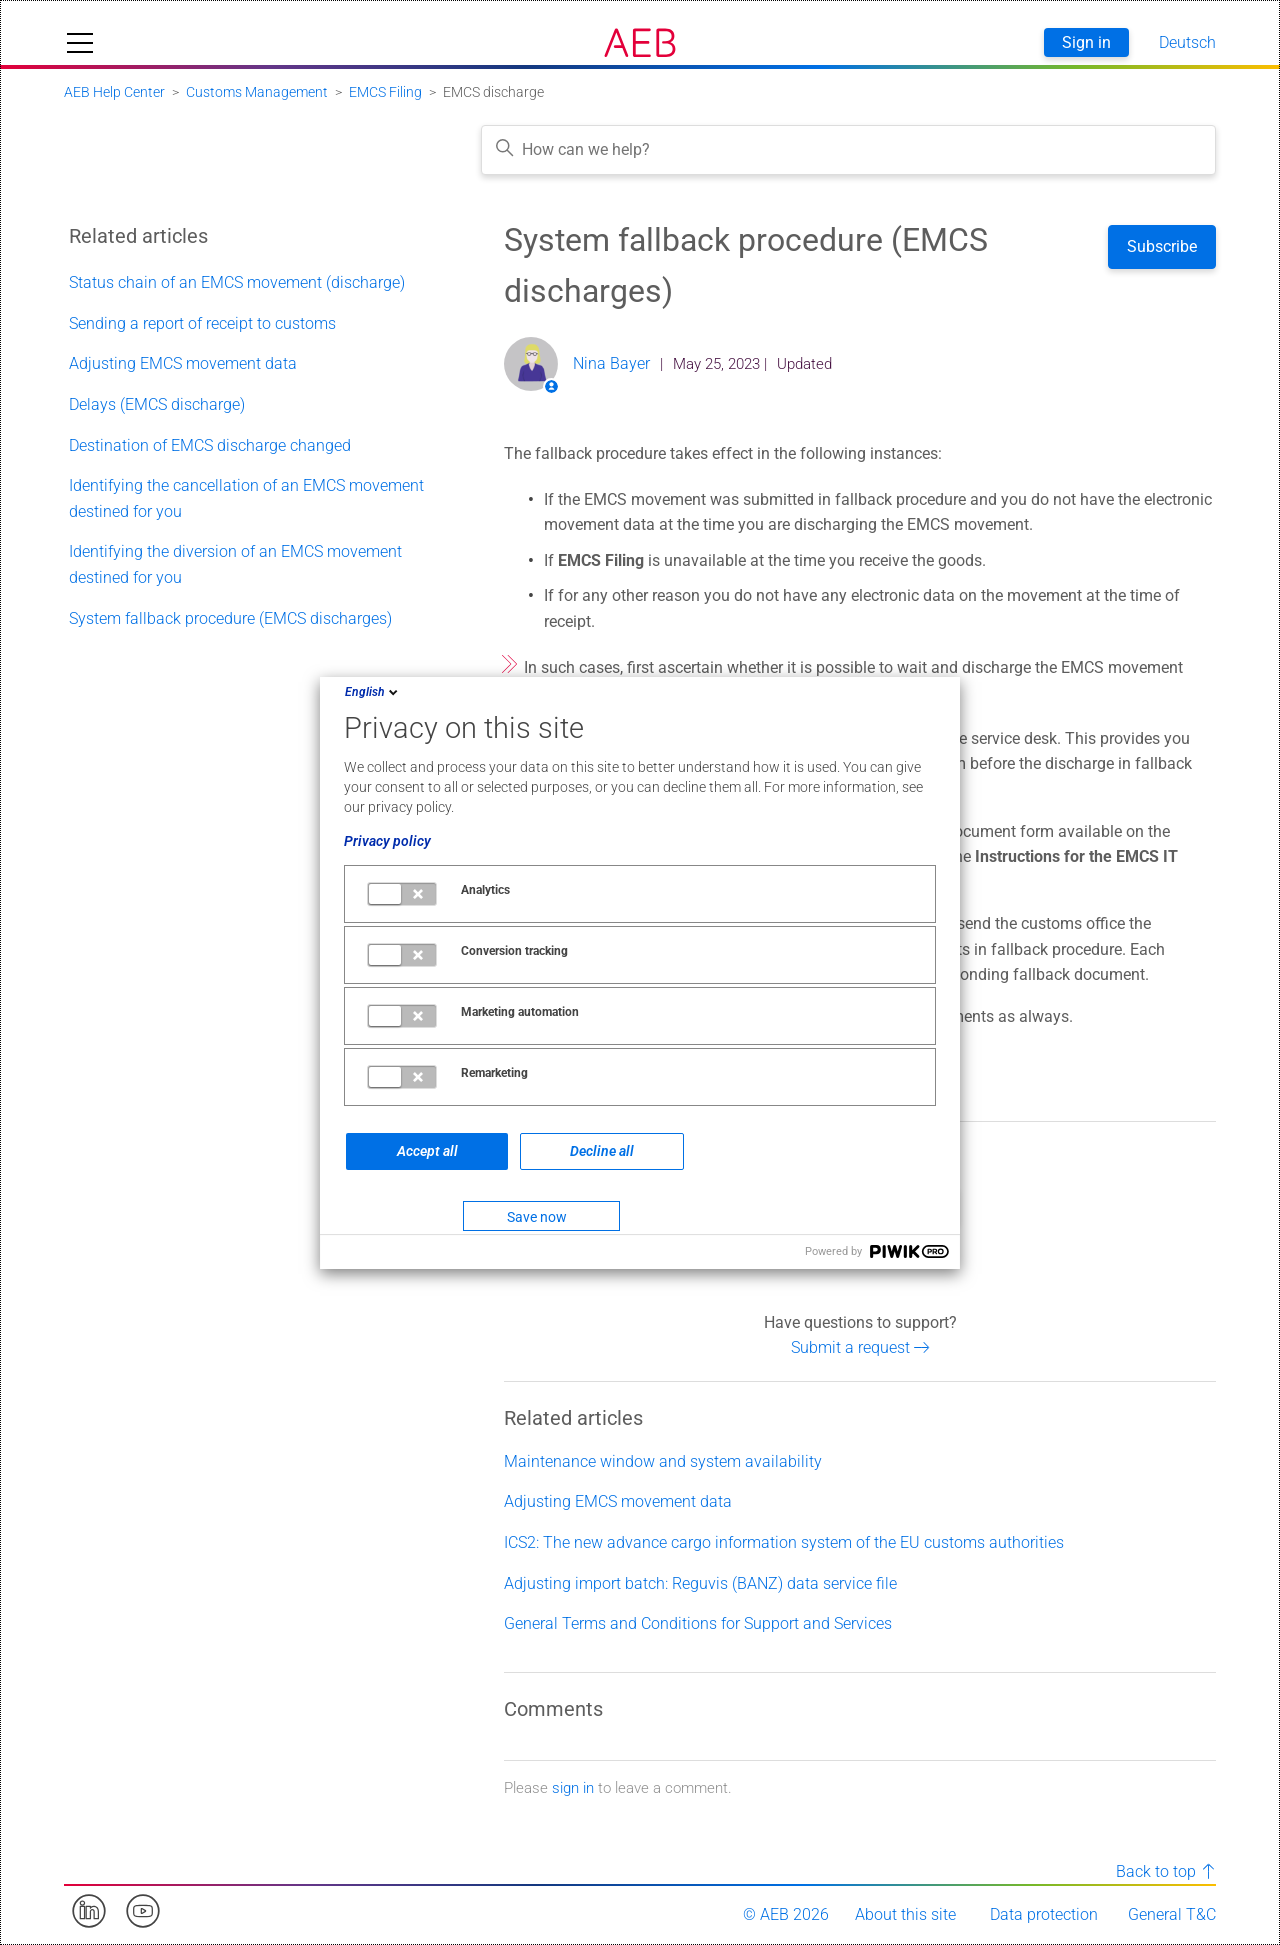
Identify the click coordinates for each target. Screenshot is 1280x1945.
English (373, 692)
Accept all (427, 1151)
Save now (537, 1217)
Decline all (602, 1151)
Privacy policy (387, 841)
